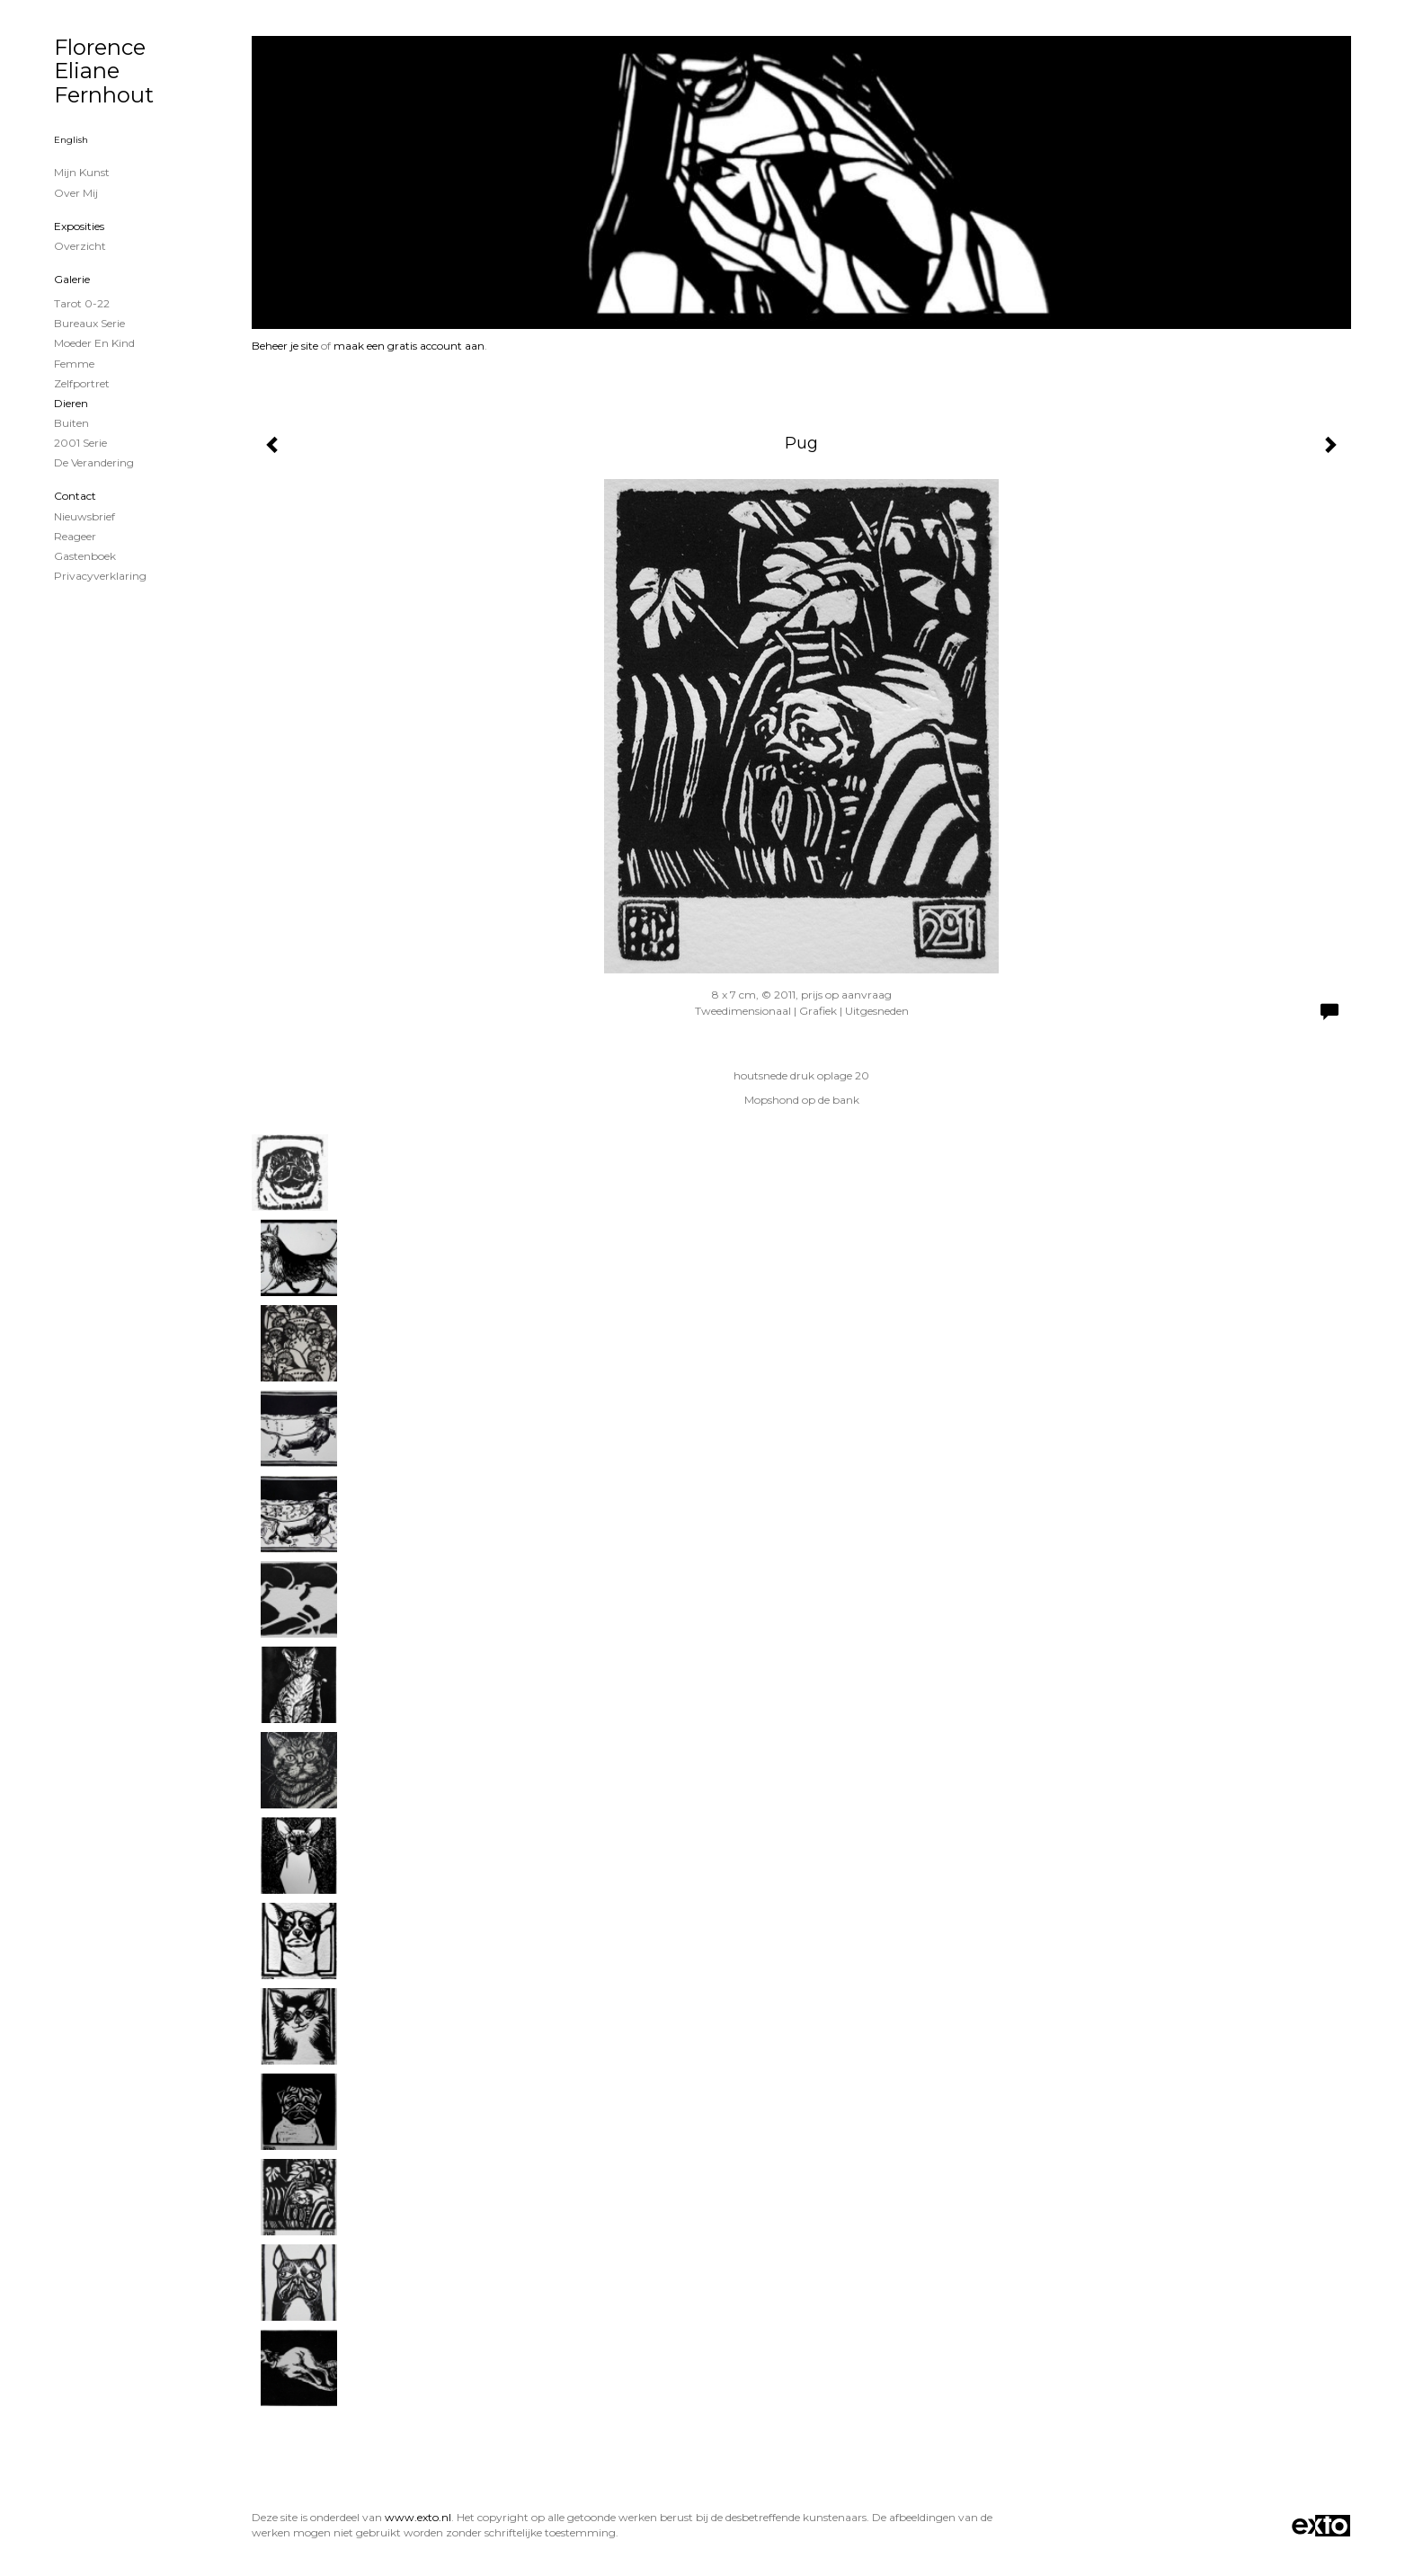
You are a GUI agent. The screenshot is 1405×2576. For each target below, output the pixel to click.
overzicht (80, 246)
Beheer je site (285, 345)
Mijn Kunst (82, 172)
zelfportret (82, 383)
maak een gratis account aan (409, 345)
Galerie (72, 279)
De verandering (94, 462)
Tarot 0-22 (82, 303)
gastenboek (85, 556)
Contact (75, 495)
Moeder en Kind (94, 343)
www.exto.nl (418, 2517)
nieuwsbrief (84, 516)
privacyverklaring (100, 575)
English (71, 140)
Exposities (79, 226)
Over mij (76, 193)
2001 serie (80, 442)
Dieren (71, 403)
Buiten (71, 423)
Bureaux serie (89, 323)
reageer (75, 536)
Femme (74, 363)
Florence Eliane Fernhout (104, 71)
